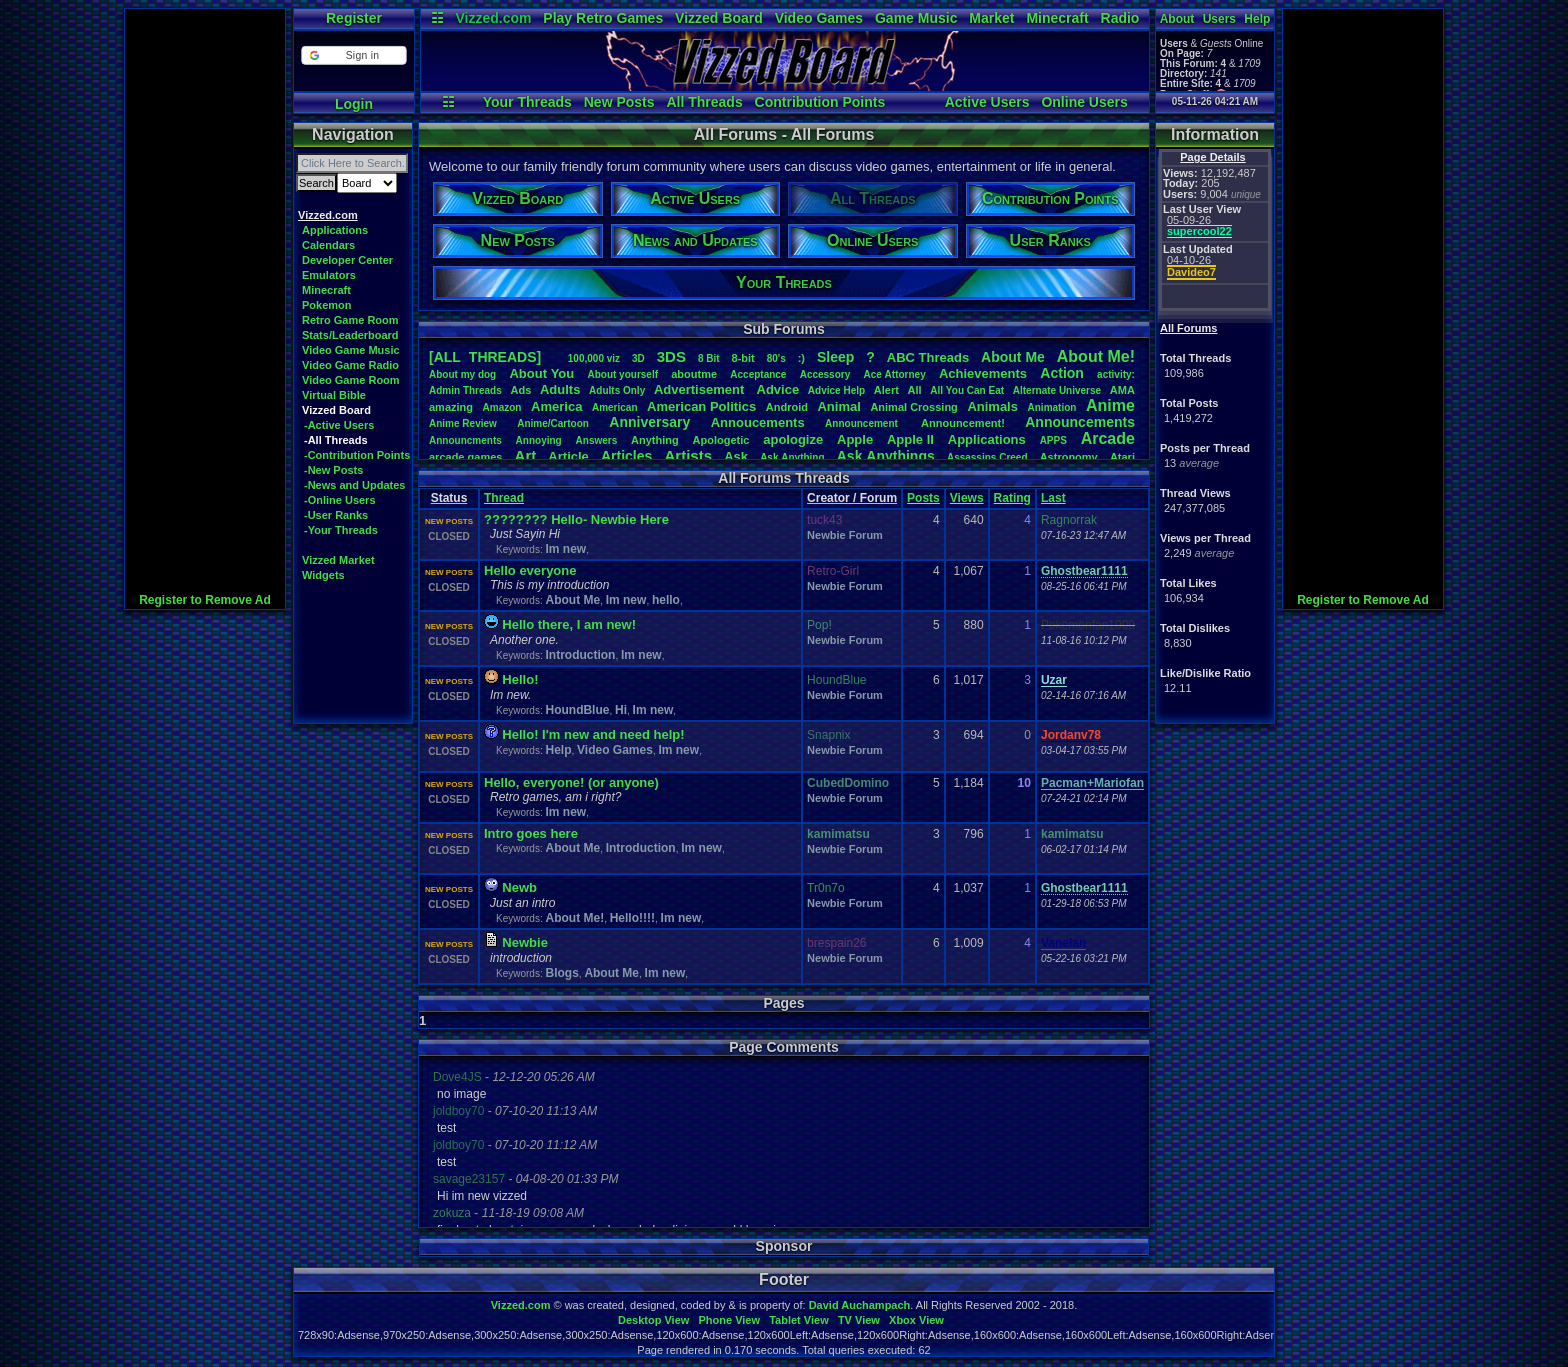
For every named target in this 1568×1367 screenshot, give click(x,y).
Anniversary (649, 422)
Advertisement (701, 389)
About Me (572, 600)
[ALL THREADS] (485, 357)
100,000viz (594, 358)
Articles (626, 456)
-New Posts (333, 470)
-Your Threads (341, 530)
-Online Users (340, 500)
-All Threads (336, 440)
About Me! (574, 918)
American (615, 407)
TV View (859, 1320)
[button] (353, 55)
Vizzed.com (493, 18)
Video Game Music (351, 350)
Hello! (520, 679)
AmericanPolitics (701, 406)
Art (526, 455)
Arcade (1108, 438)
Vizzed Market (338, 560)
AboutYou (541, 373)
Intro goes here (531, 833)
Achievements (983, 373)
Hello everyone (530, 570)
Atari (1122, 457)
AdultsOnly (617, 390)
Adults (560, 389)
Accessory (825, 374)
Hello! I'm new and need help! (593, 734)
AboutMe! (1096, 356)
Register (354, 18)
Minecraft (1057, 18)
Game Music (916, 18)
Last (1053, 498)
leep (835, 357)
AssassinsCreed (987, 457)
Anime (1110, 405)
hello (666, 600)
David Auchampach (860, 1305)
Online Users (1084, 102)
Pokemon (327, 305)
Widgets (323, 575)
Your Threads (527, 102)
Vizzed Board (719, 18)
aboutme (694, 374)
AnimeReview (463, 423)
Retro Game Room (350, 320)
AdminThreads (465, 390)
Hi (621, 710)
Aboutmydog (462, 374)
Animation (1052, 407)
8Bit (709, 358)
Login (354, 104)
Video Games (819, 18)
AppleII (910, 439)
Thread (504, 498)
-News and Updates (354, 485)
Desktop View (653, 1320)
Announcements (1080, 422)
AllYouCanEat (967, 390)
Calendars (328, 245)
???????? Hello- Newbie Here (576, 519)
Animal (838, 406)
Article (568, 456)
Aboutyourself (622, 374)
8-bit (743, 358)
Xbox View (916, 1320)
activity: (1116, 374)
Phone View (729, 1320)
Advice (778, 389)
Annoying (539, 440)
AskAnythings (886, 456)
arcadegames (465, 457)
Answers (597, 440)
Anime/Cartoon (553, 423)
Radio (1120, 18)
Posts (923, 498)
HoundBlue (577, 710)
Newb (519, 887)
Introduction (580, 655)
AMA (1122, 390)
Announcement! (963, 423)
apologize (793, 439)
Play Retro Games (603, 18)
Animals (992, 406)
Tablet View (799, 1320)
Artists (688, 455)
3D (638, 358)
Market (991, 18)
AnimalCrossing (913, 407)
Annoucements (758, 422)
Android (787, 407)
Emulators (329, 275)
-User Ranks (336, 515)
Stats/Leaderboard (350, 335)
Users (1219, 19)
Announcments (465, 440)
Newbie (525, 942)
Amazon (502, 407)
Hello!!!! (632, 918)
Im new (565, 549)
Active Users (987, 102)
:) (801, 358)
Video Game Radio (350, 365)
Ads (520, 390)
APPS (1053, 440)
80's (776, 358)
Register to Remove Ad (205, 600)
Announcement (863, 423)
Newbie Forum (845, 535)
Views (967, 498)
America (556, 406)
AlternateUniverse (1057, 390)
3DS (671, 356)
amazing (451, 407)
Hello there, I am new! (569, 624)
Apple (855, 439)
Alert (886, 390)
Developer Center (347, 260)
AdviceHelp (836, 390)
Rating (1012, 498)
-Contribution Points (357, 455)
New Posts (619, 102)
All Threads (704, 102)
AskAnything (792, 457)
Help (1257, 19)
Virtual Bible (334, 395)
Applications (335, 230)
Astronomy (1069, 457)
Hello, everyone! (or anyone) (571, 782)
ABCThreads (928, 357)
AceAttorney (894, 374)
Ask (736, 456)
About (1177, 19)
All (915, 390)
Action (1062, 373)
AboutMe (1013, 357)
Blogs (561, 973)
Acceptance (758, 374)
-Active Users (339, 425)
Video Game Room (351, 380)
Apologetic (721, 440)
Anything (655, 440)
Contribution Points (820, 102)
